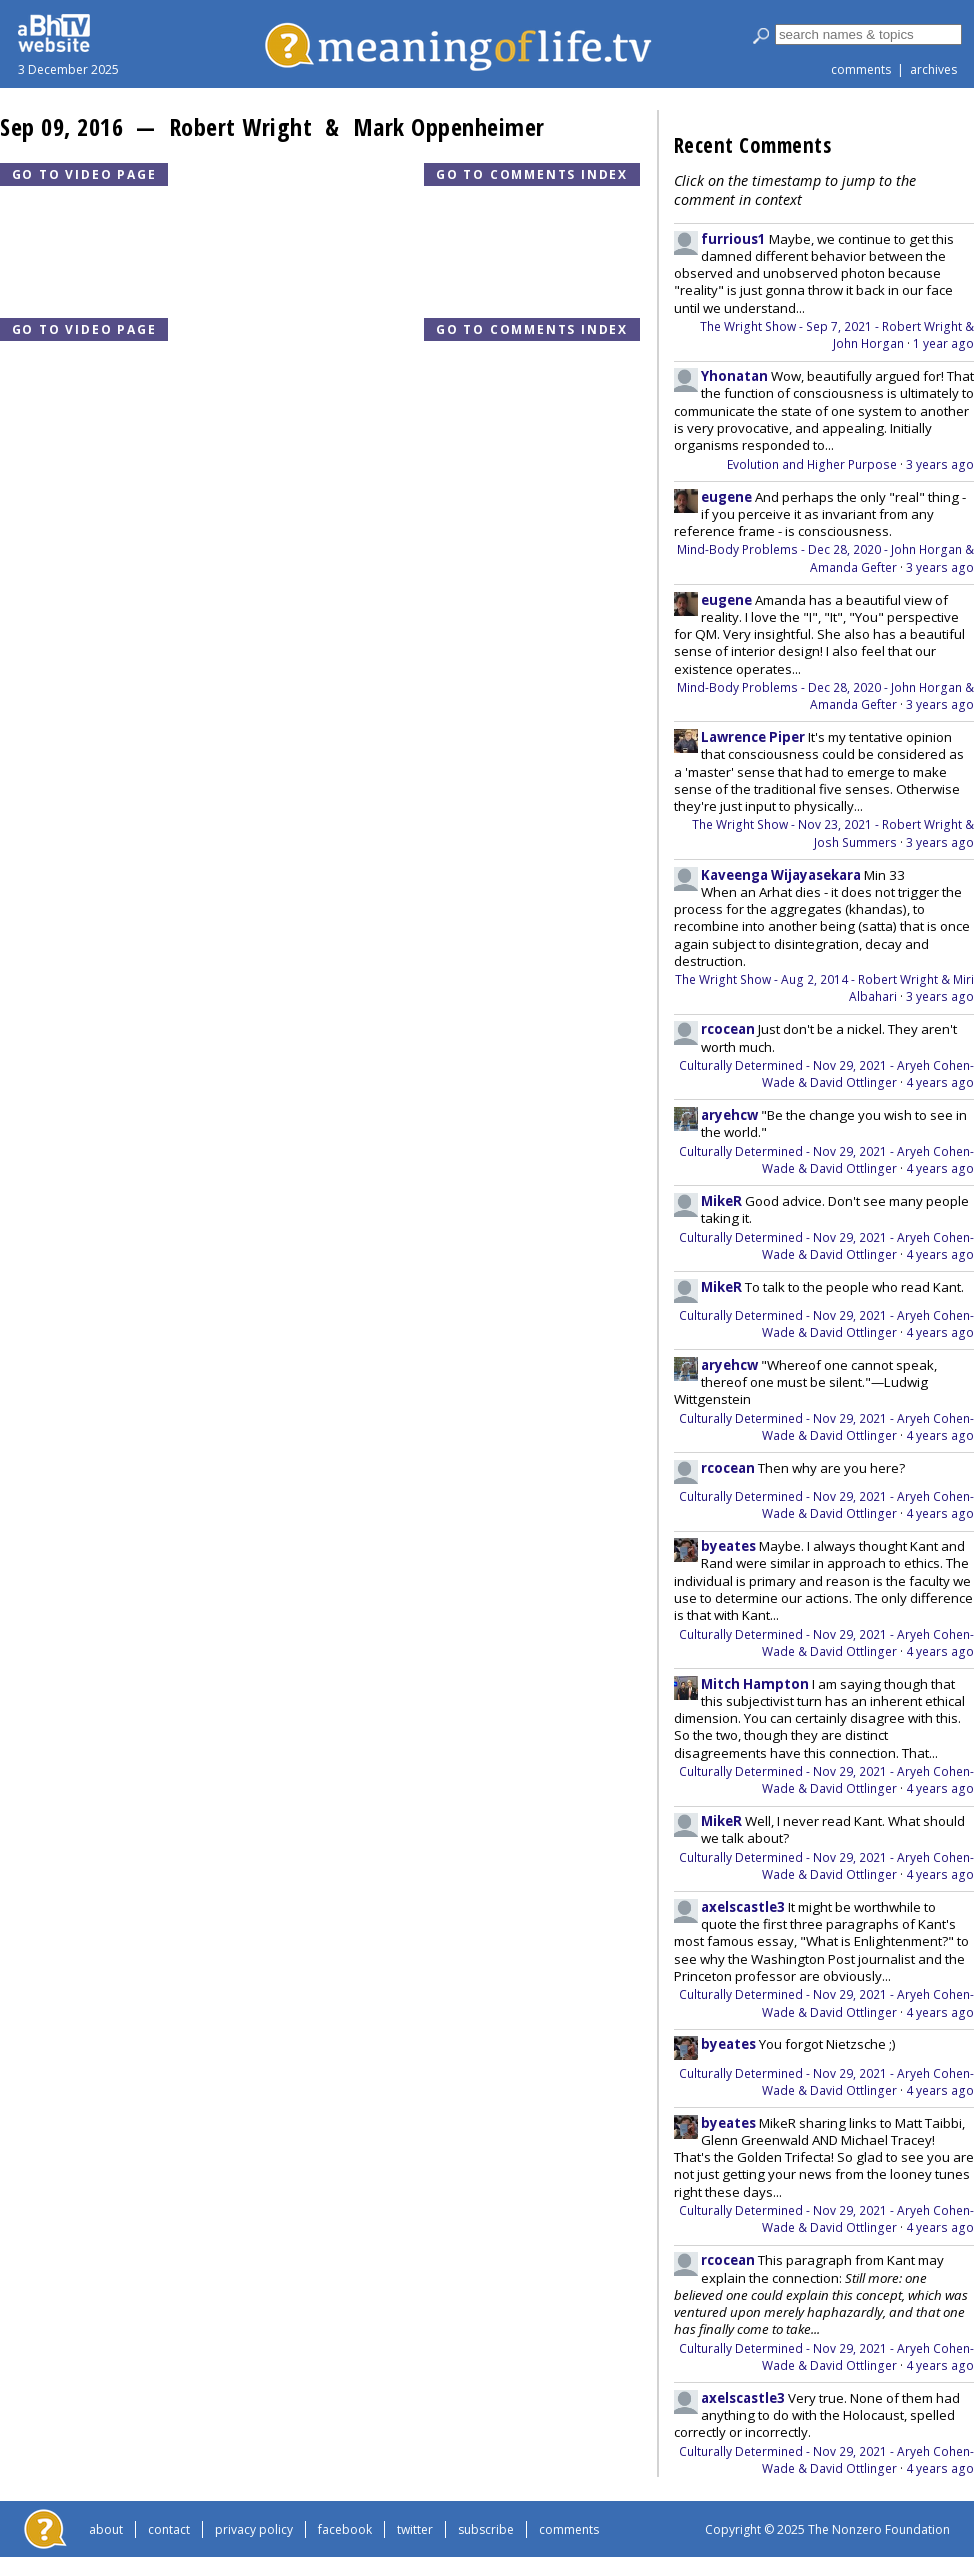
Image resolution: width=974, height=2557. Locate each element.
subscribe (486, 2529)
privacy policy (254, 2529)
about (106, 2529)
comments (861, 69)
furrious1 (733, 239)
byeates (728, 1546)
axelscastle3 (743, 1907)
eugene (726, 497)
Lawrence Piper (753, 737)
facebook (345, 2529)
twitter (415, 2529)
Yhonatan (734, 376)
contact (169, 2529)
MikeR (721, 1201)
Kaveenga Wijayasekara (781, 875)
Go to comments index (532, 174)
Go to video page (84, 174)
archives (933, 69)
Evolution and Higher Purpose (812, 464)
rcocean (728, 1029)
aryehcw (729, 1115)
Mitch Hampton (755, 1684)
